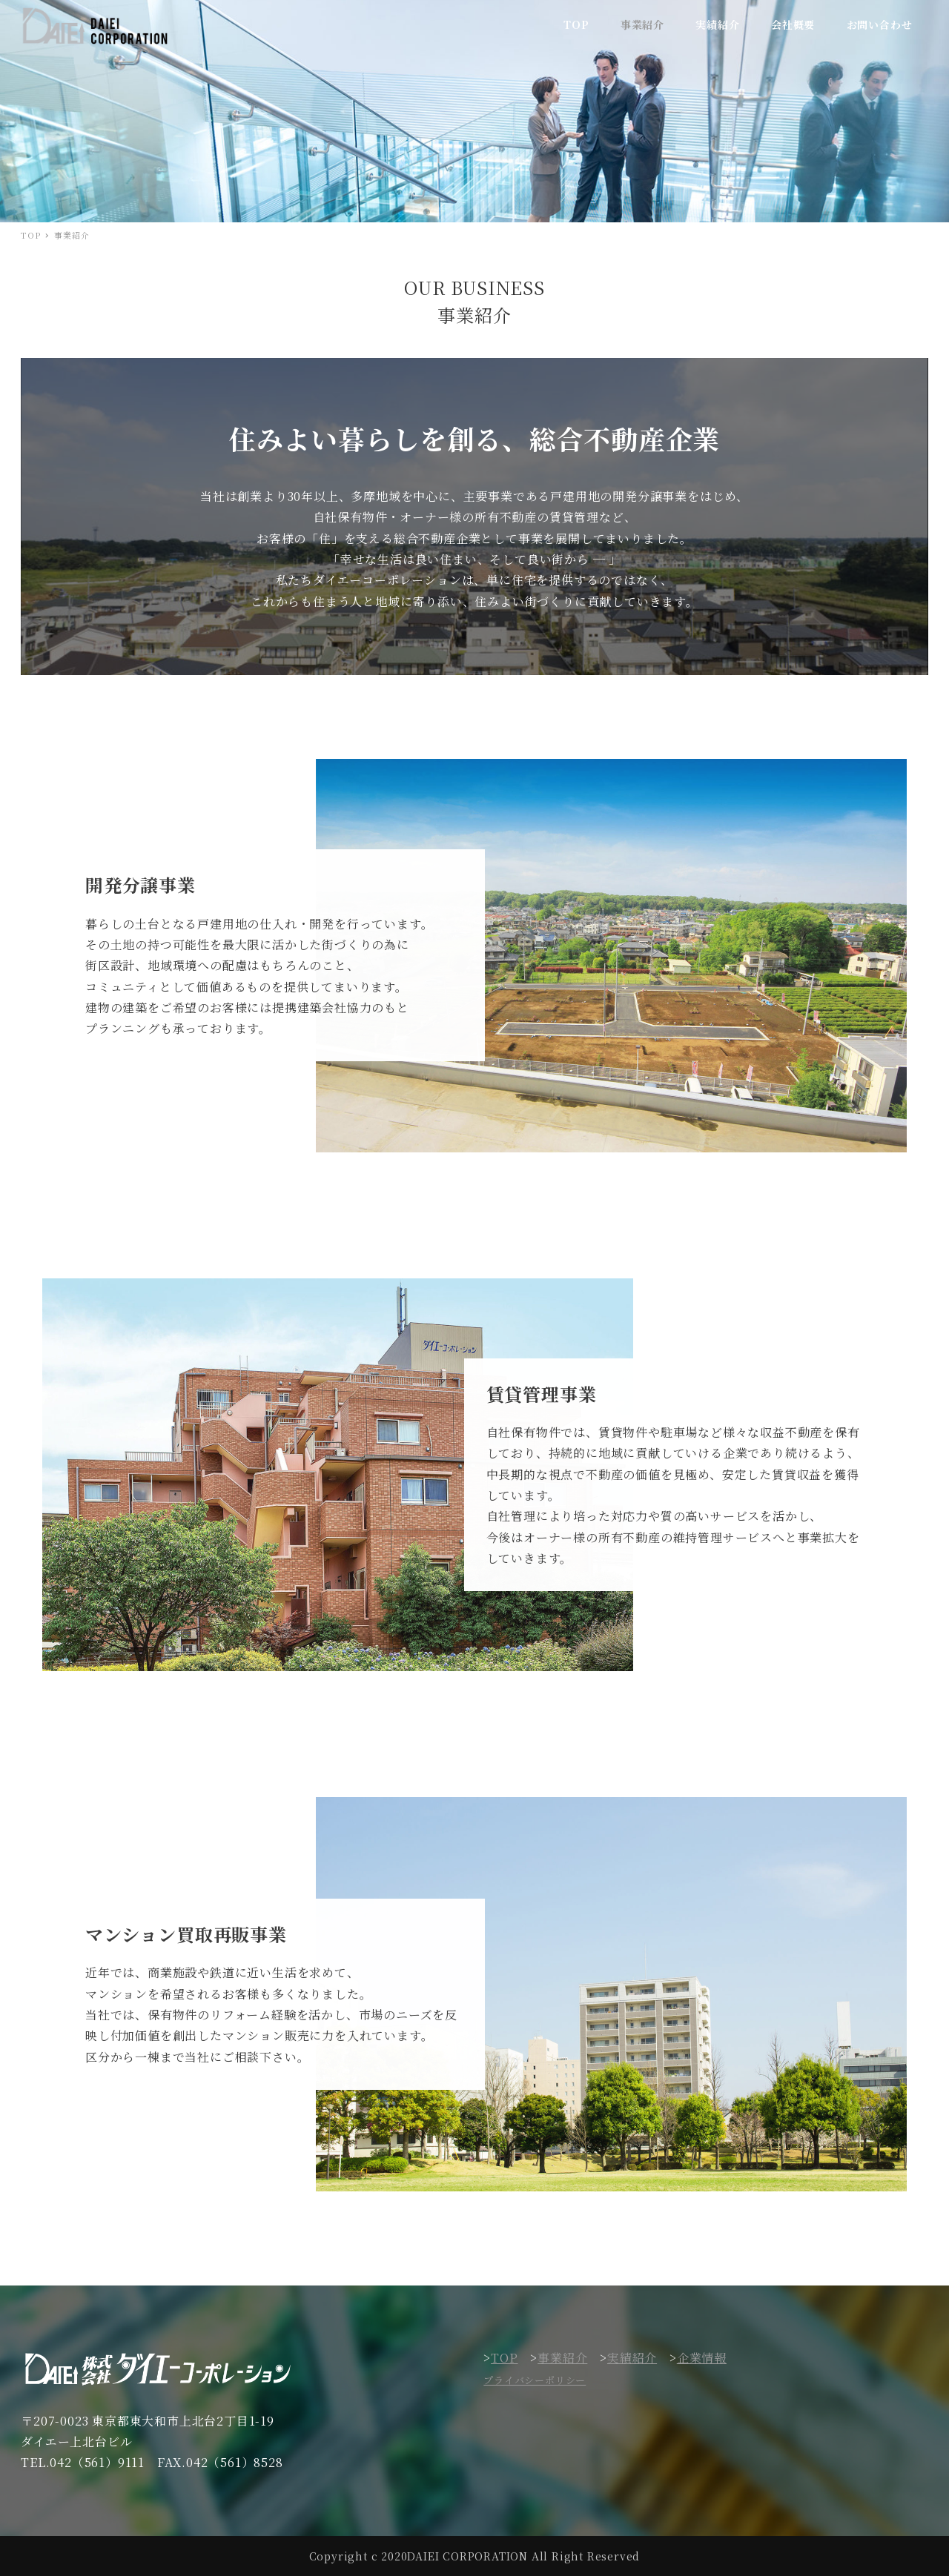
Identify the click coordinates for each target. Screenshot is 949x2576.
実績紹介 (632, 2357)
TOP (504, 2357)
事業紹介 (562, 2357)
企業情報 (702, 2357)
